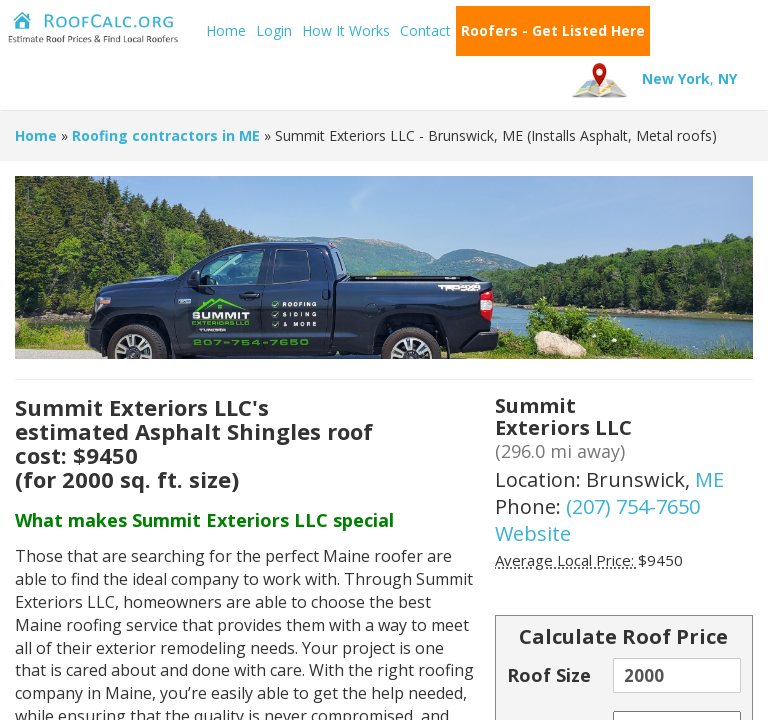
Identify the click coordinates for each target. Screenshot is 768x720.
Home (226, 30)
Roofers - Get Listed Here (553, 30)
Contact (425, 30)
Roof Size (549, 675)
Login (274, 30)
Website (533, 533)
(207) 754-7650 (633, 506)
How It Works (346, 30)
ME (709, 479)
